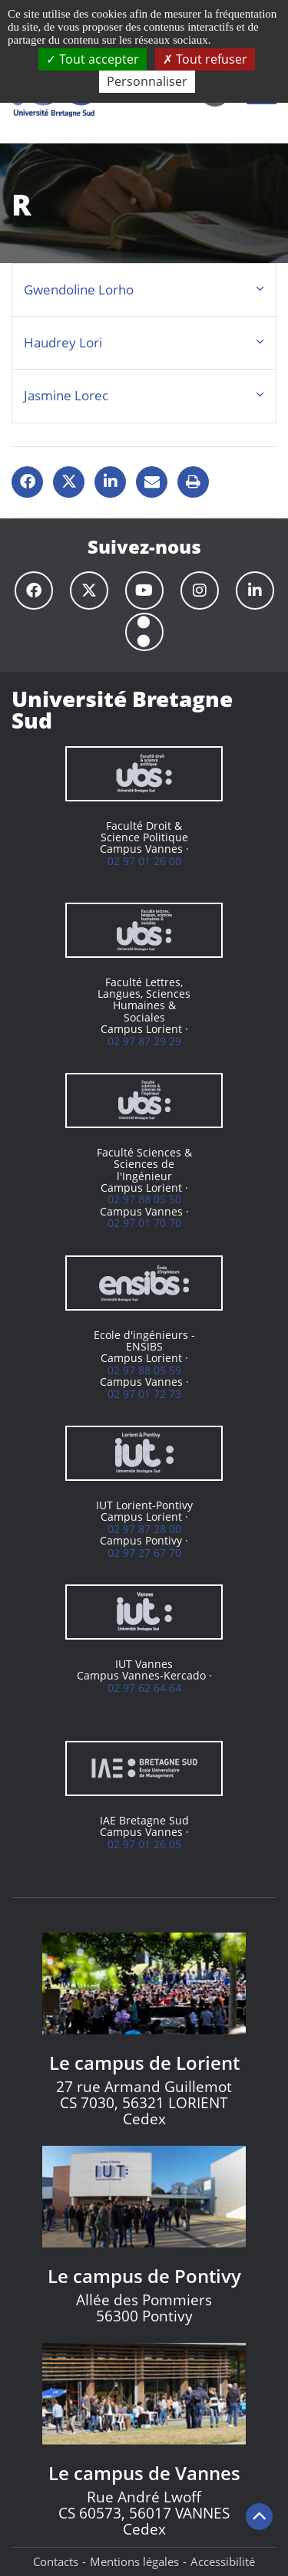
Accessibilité (222, 2561)
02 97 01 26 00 (144, 861)
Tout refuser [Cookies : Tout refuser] (205, 59)
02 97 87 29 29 (144, 1041)
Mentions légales (134, 2561)
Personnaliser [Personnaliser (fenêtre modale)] (147, 81)
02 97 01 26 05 (144, 1844)
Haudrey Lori (63, 342)
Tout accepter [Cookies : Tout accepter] (92, 59)
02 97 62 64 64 (144, 1687)
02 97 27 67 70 (144, 1552)
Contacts (55, 2561)
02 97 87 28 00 (144, 1529)
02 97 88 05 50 (144, 1199)
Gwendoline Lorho (79, 289)
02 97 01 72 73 (144, 1394)
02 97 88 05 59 (144, 1370)
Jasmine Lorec (66, 395)
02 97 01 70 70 (144, 1223)
